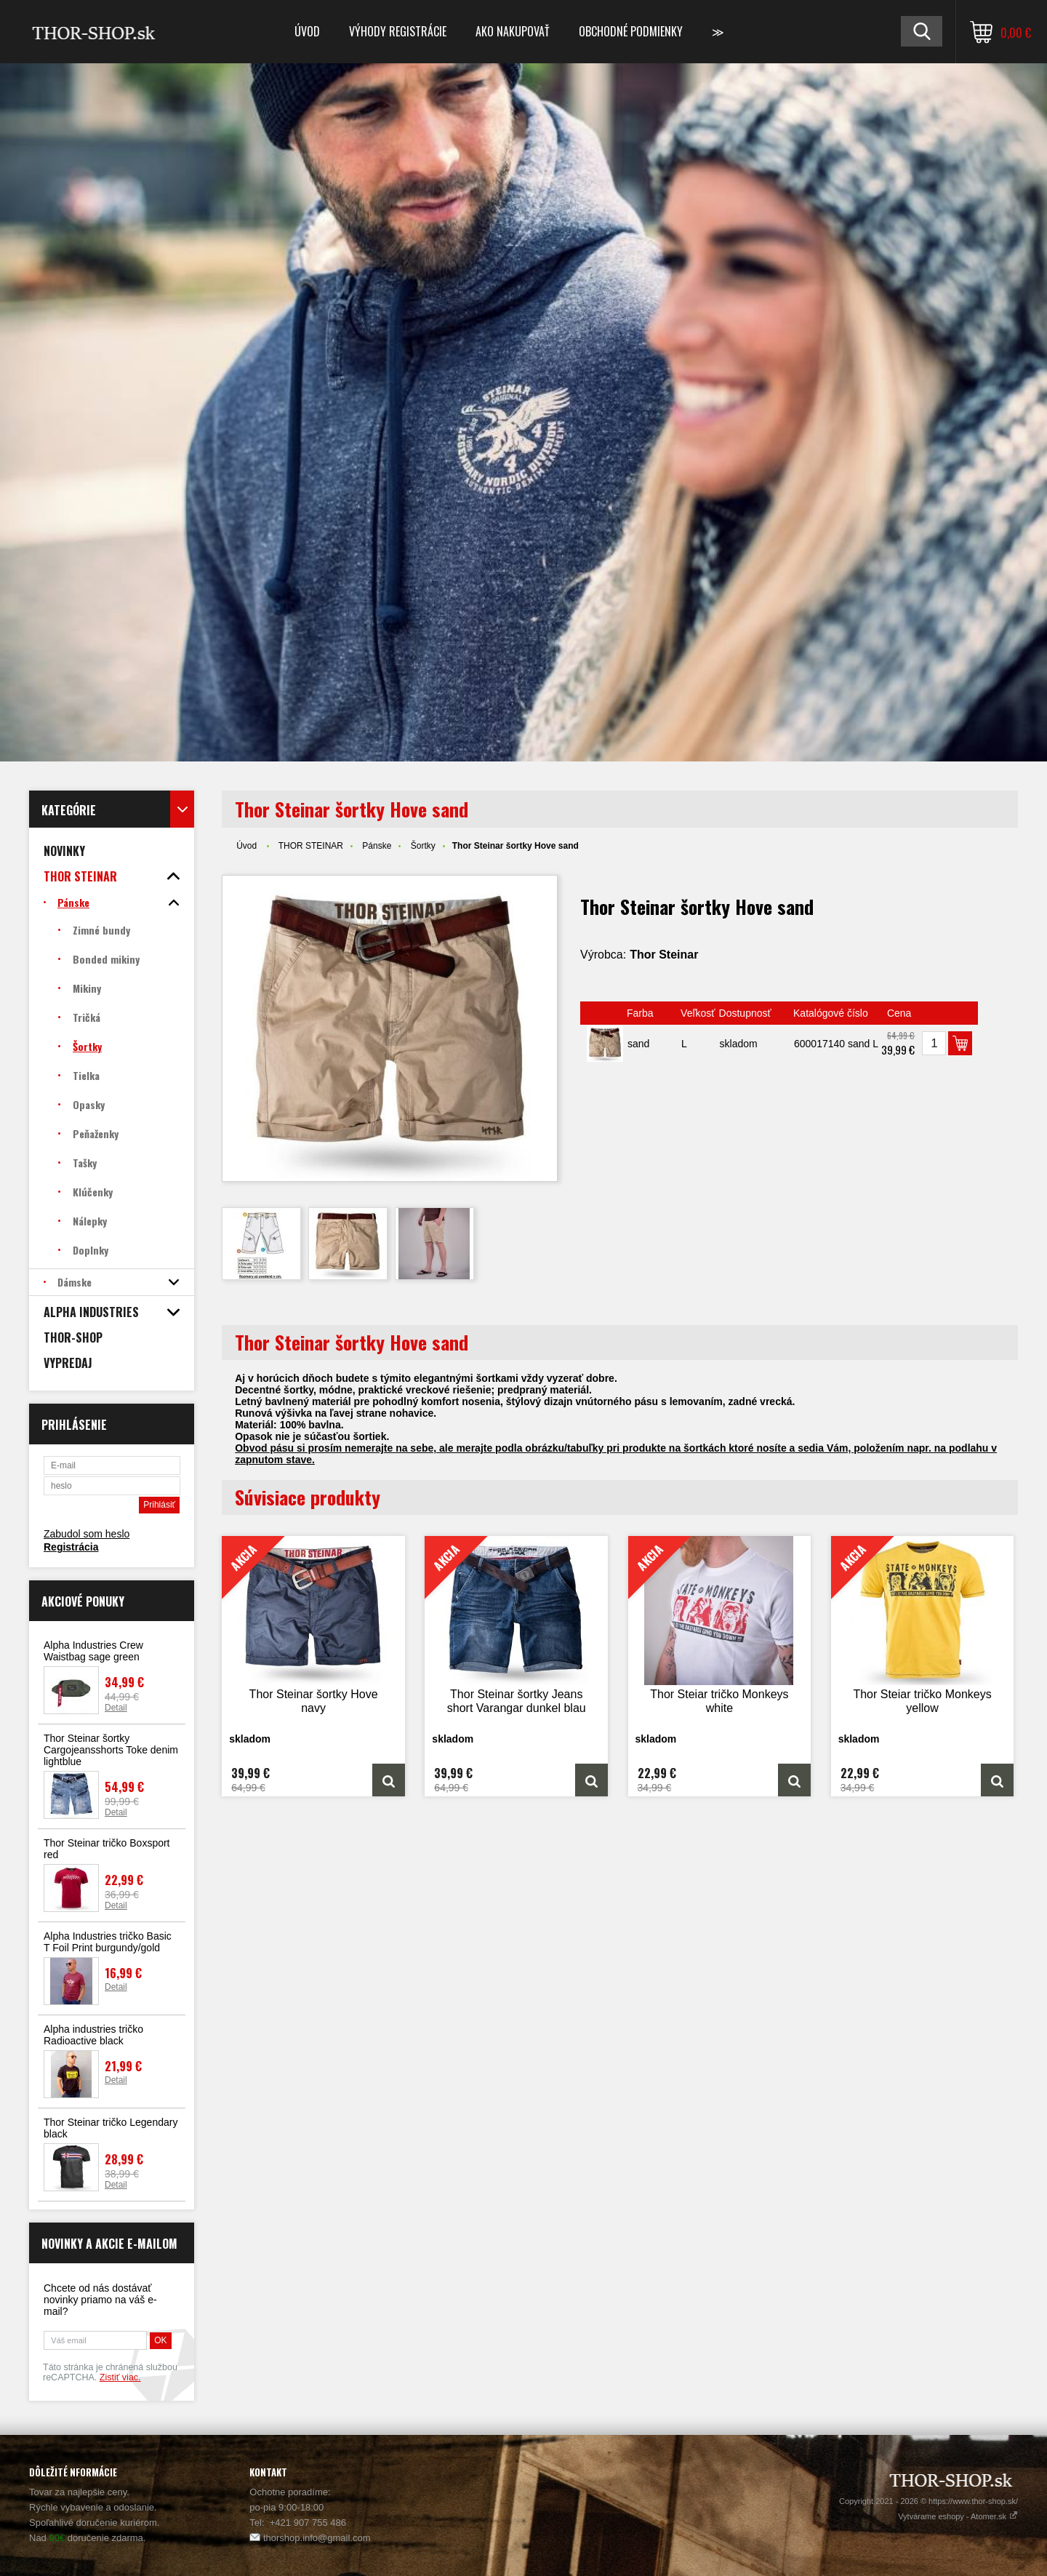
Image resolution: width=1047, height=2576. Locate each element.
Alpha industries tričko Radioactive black (93, 2035)
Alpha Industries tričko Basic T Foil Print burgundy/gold (108, 1941)
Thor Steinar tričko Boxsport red (107, 1848)
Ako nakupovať (513, 31)
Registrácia (71, 1547)
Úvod (307, 31)
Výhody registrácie (397, 31)
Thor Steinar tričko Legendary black (110, 2128)
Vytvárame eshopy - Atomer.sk (958, 2516)
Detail (116, 1708)
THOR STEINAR (310, 846)
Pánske (376, 846)
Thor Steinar (664, 954)
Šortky (423, 846)
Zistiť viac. (120, 2377)
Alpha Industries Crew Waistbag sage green (93, 1651)
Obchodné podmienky (631, 31)
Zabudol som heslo (86, 1534)
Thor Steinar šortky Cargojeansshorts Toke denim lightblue (111, 1749)
